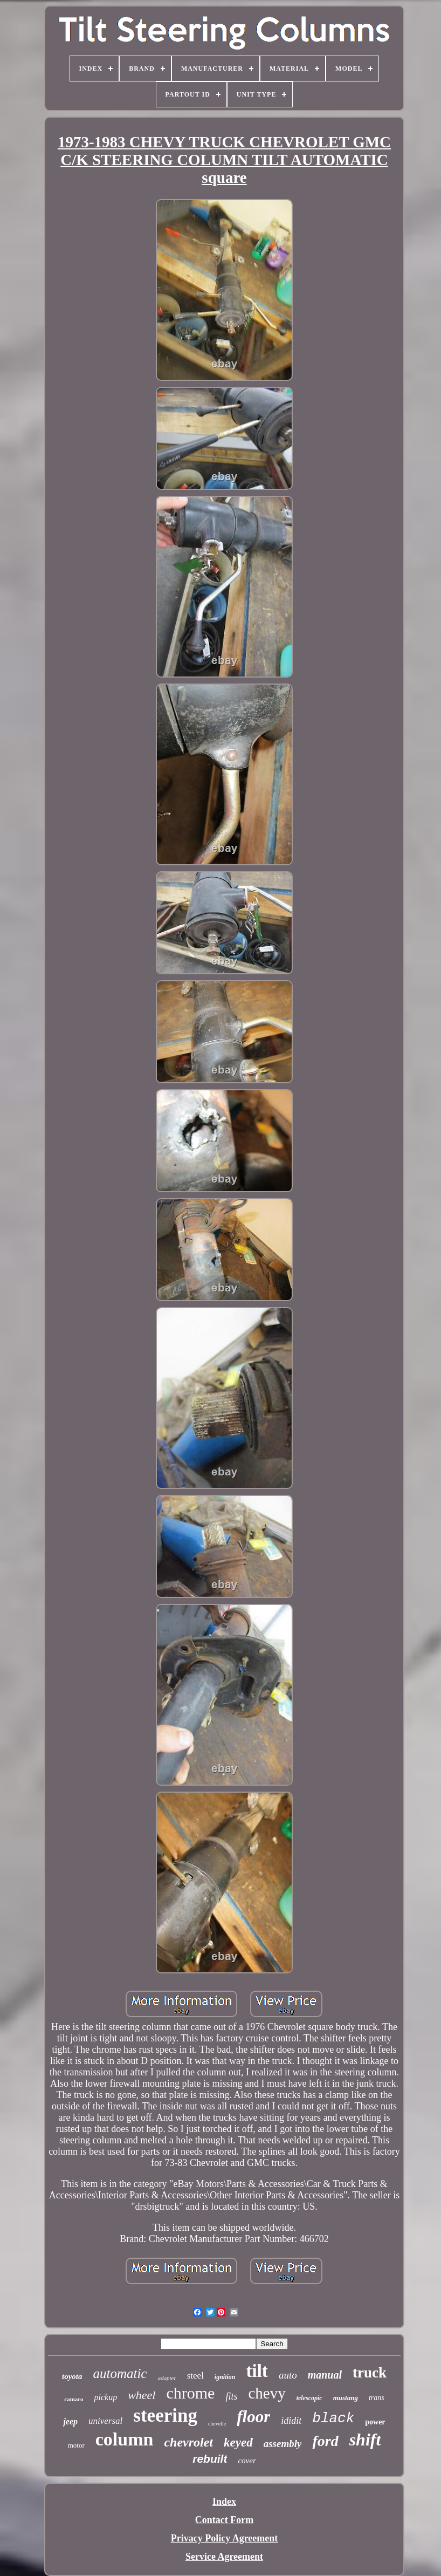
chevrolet (188, 2442)
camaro (73, 2399)
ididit (291, 2420)
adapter (166, 2378)
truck (370, 2373)
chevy (266, 2393)
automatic (120, 2373)
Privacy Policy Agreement (224, 2538)
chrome (190, 2393)
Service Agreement (224, 2556)
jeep (70, 2421)
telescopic (309, 2398)
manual (325, 2375)
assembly (283, 2443)
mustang (345, 2398)
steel (195, 2375)
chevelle (217, 2424)
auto (288, 2375)
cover (247, 2460)
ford (325, 2440)
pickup (105, 2397)
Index (224, 2501)
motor (76, 2445)
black (333, 2418)
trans (376, 2398)
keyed (238, 2442)
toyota (72, 2376)
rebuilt (209, 2458)
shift (365, 2439)
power (375, 2422)
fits (231, 2396)
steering (165, 2415)
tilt (257, 2371)
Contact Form (224, 2519)
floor (253, 2416)
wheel (141, 2395)
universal (105, 2421)
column (124, 2439)
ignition (225, 2377)
